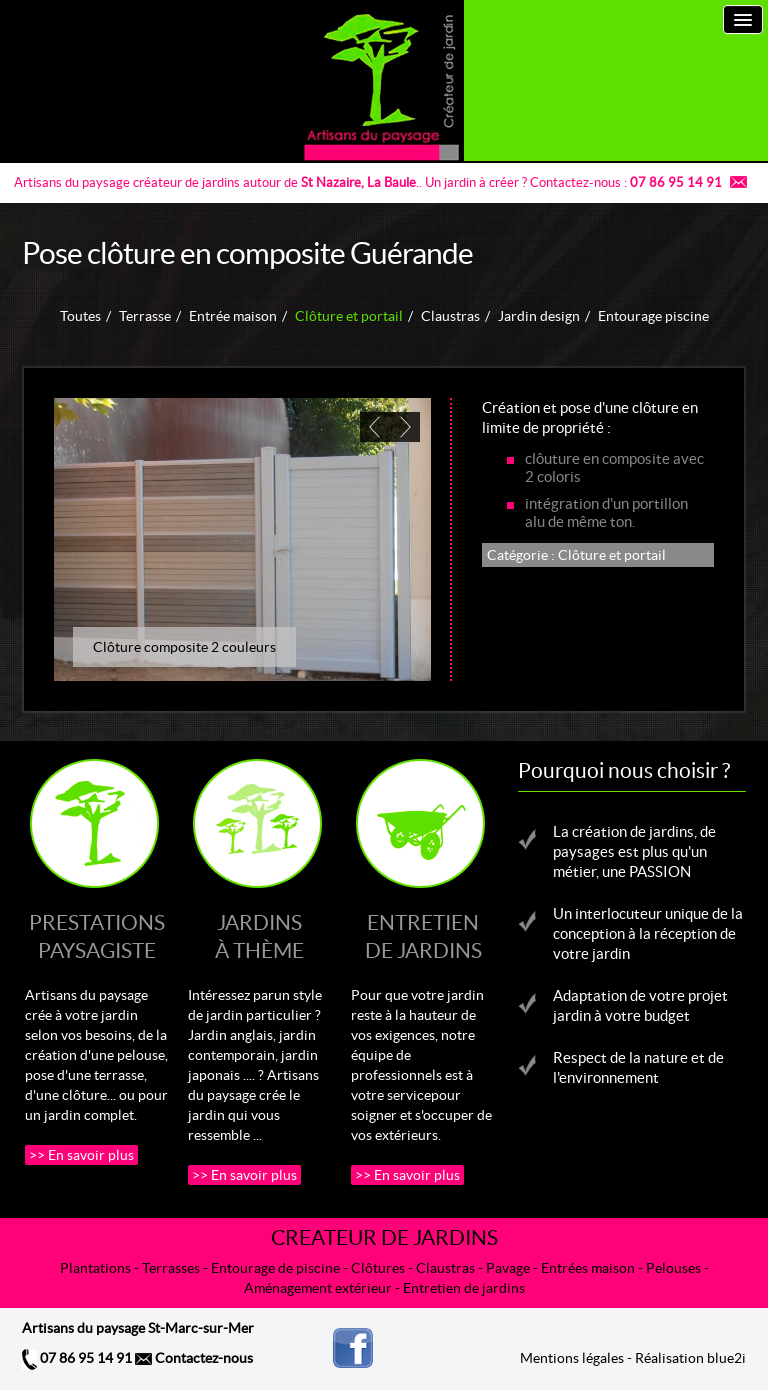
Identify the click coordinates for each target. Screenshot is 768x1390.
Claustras (450, 316)
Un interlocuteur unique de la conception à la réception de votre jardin (648, 933)
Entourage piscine (653, 316)
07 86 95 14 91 (77, 1358)
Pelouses (673, 1268)
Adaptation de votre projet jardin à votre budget (640, 1005)
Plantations (95, 1268)
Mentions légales (572, 1358)
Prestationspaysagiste (97, 936)
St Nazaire (331, 182)
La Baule (391, 182)
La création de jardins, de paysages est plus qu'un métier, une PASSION (634, 851)
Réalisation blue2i (690, 1358)
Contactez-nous (194, 1358)
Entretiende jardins (423, 936)
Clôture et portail (349, 316)
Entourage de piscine (275, 1268)
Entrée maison (233, 316)
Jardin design (539, 316)
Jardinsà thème (259, 936)
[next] (405, 427)
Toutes (80, 316)
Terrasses (171, 1268)
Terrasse (145, 316)
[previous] (375, 427)
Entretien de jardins (464, 1288)
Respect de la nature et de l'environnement (638, 1067)
